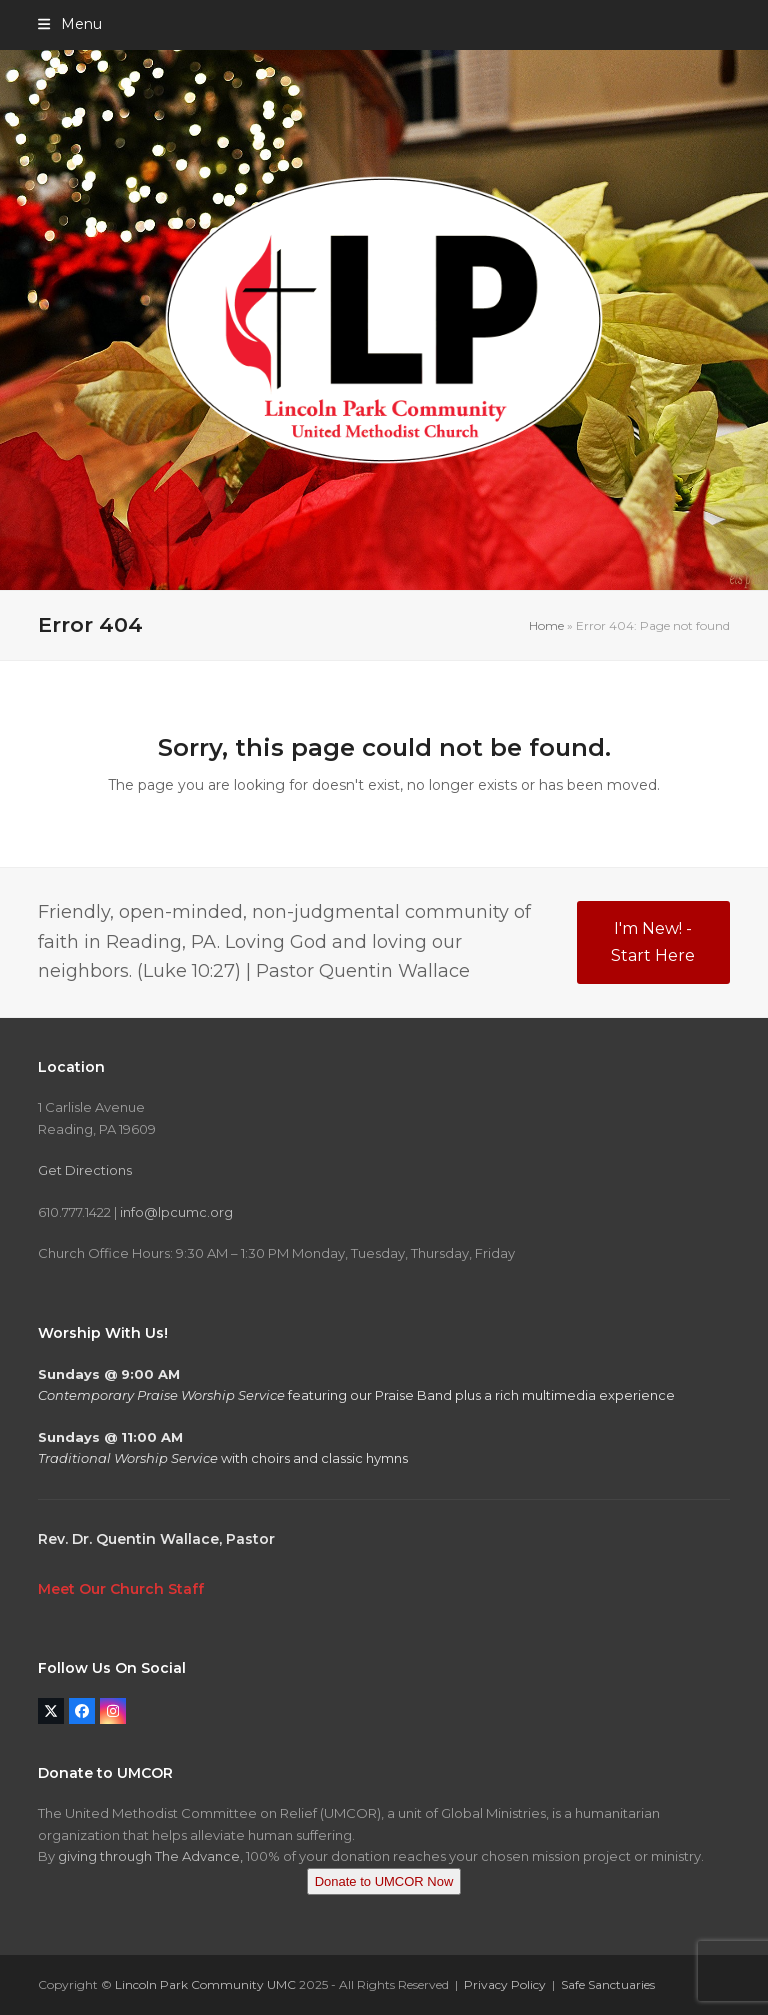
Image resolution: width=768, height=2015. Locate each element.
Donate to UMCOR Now (384, 1881)
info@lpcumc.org (176, 1212)
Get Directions (85, 1170)
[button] (69, 24)
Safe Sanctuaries (608, 1984)
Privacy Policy (505, 1984)
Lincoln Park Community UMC (205, 1984)
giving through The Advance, (150, 1856)
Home (546, 625)
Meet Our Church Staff (121, 1589)
